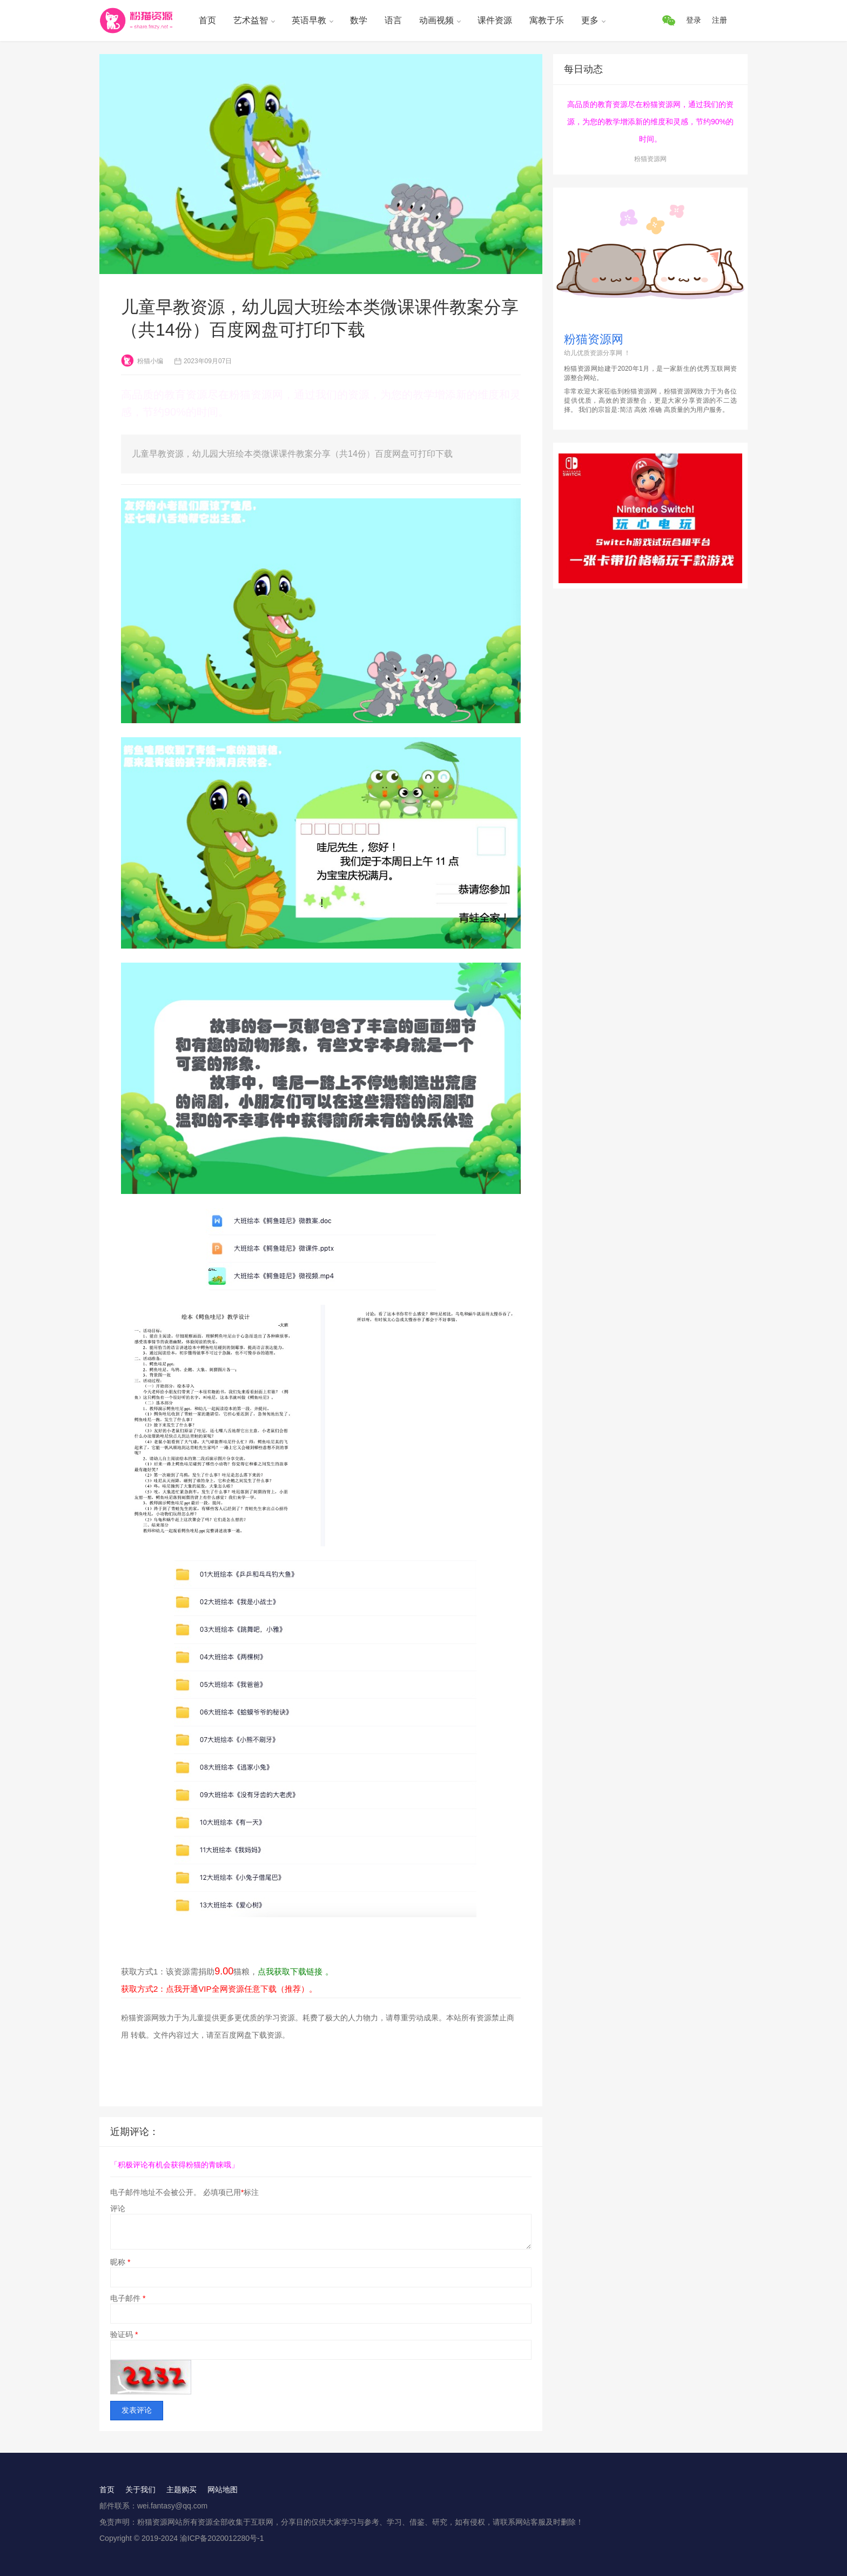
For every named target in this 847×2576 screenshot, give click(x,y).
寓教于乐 (546, 20)
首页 (207, 20)
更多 (590, 20)
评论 (117, 2208)
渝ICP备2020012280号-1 (222, 2538)
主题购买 (181, 2489)
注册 (719, 20)
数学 (358, 20)
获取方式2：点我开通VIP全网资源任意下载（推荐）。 (219, 1988)
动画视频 (436, 20)
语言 (393, 20)
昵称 (120, 2262)
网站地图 (222, 2489)
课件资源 (495, 20)
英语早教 (309, 20)
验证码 (124, 2334)
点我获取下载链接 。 (295, 1971)
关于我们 (140, 2489)
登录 (693, 20)
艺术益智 (250, 20)
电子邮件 (127, 2298)
